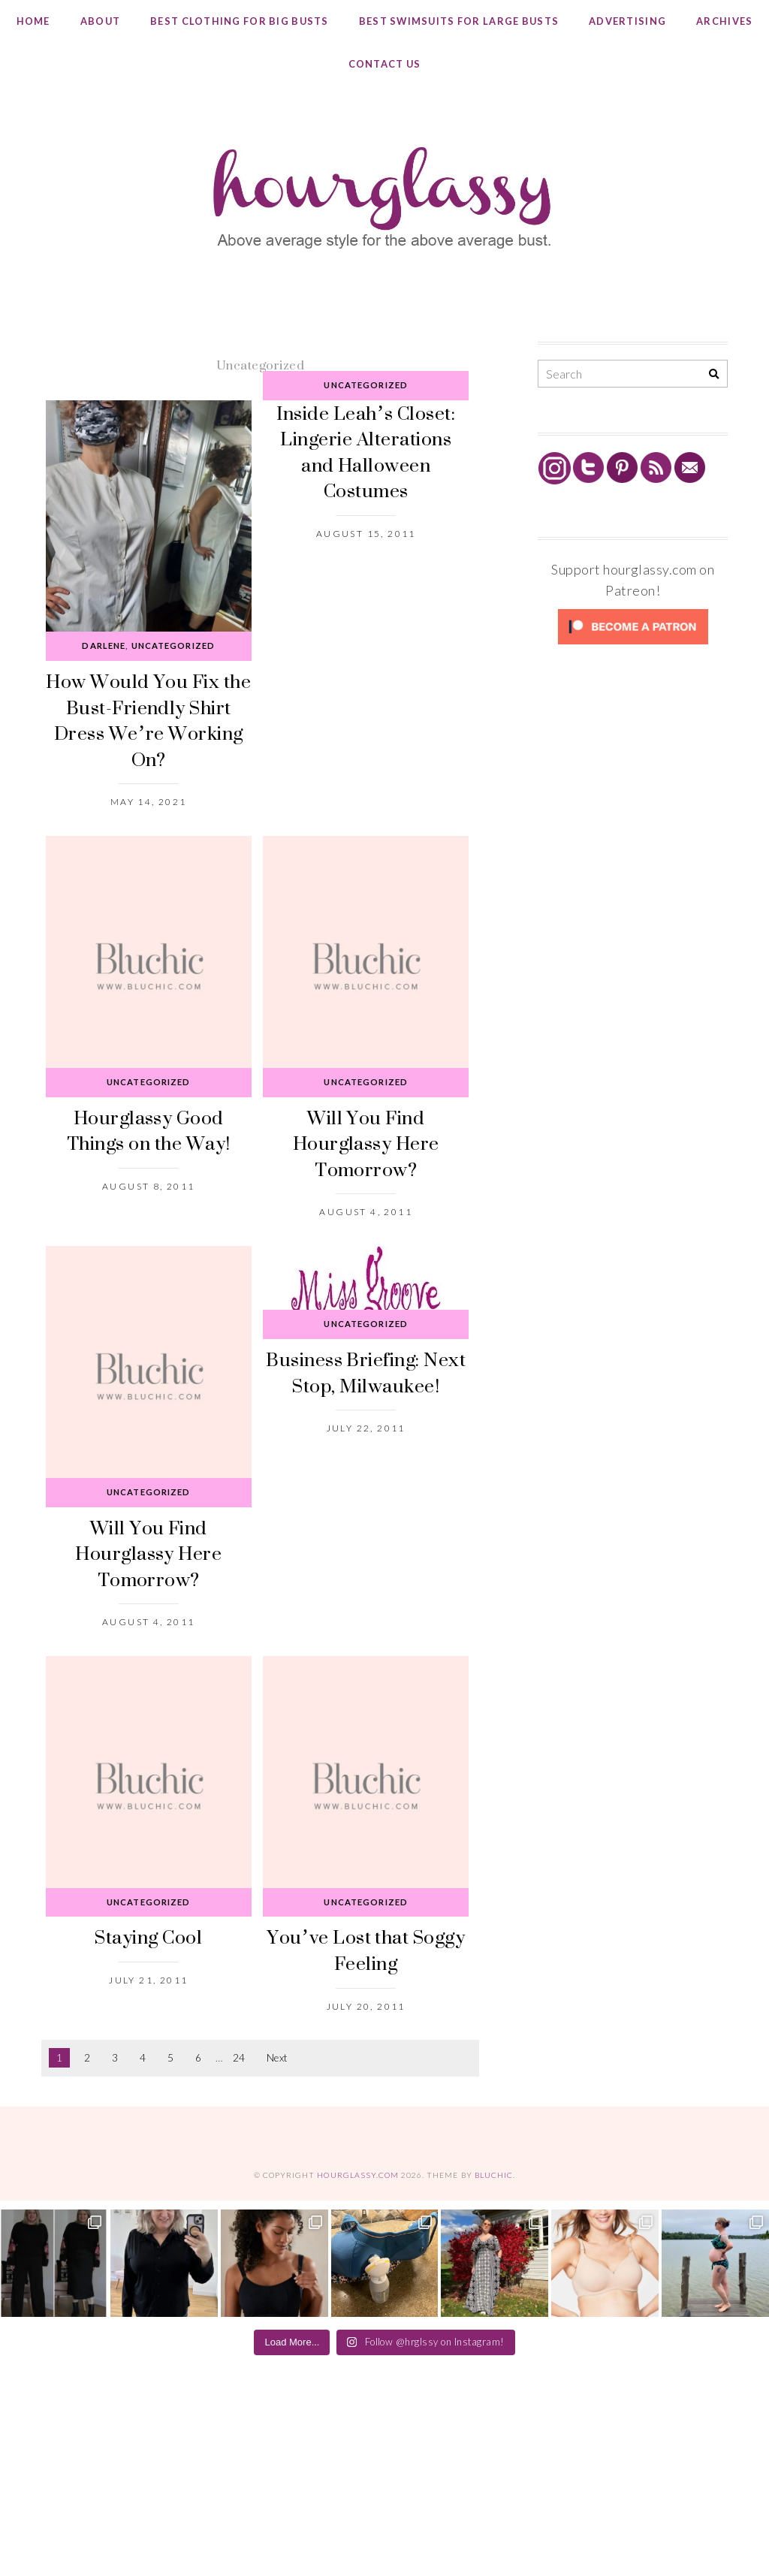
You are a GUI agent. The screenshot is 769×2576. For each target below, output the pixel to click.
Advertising (627, 21)
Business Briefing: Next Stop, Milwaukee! (366, 1372)
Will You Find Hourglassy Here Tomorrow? (366, 1143)
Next (277, 2058)
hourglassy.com (358, 2174)
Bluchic (494, 2174)
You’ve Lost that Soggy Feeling (366, 1949)
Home (33, 21)
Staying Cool (148, 1936)
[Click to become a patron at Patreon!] (633, 643)
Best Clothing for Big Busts (239, 21)
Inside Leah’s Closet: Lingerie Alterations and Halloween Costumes (365, 451)
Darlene (103, 645)
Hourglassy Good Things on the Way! (149, 1130)
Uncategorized (173, 645)
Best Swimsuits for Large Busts (459, 21)
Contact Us (384, 64)
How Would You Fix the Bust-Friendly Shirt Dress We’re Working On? (148, 720)
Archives (724, 21)
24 (239, 2058)
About (100, 21)
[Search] (714, 374)
